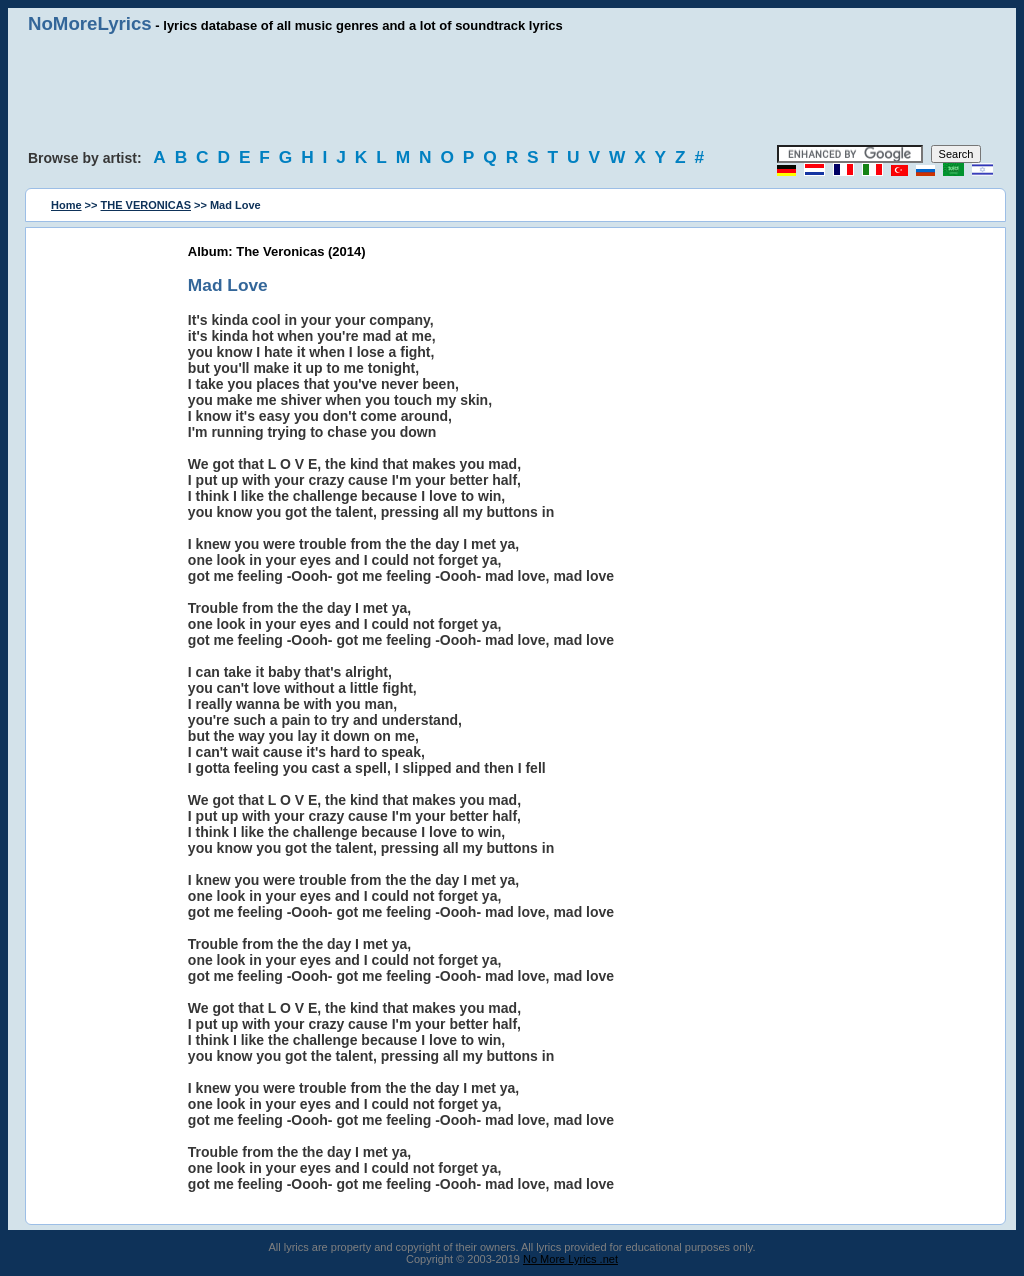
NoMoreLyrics (90, 23)
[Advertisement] (512, 90)
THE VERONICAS (146, 205)
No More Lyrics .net (570, 1259)
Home (66, 205)
